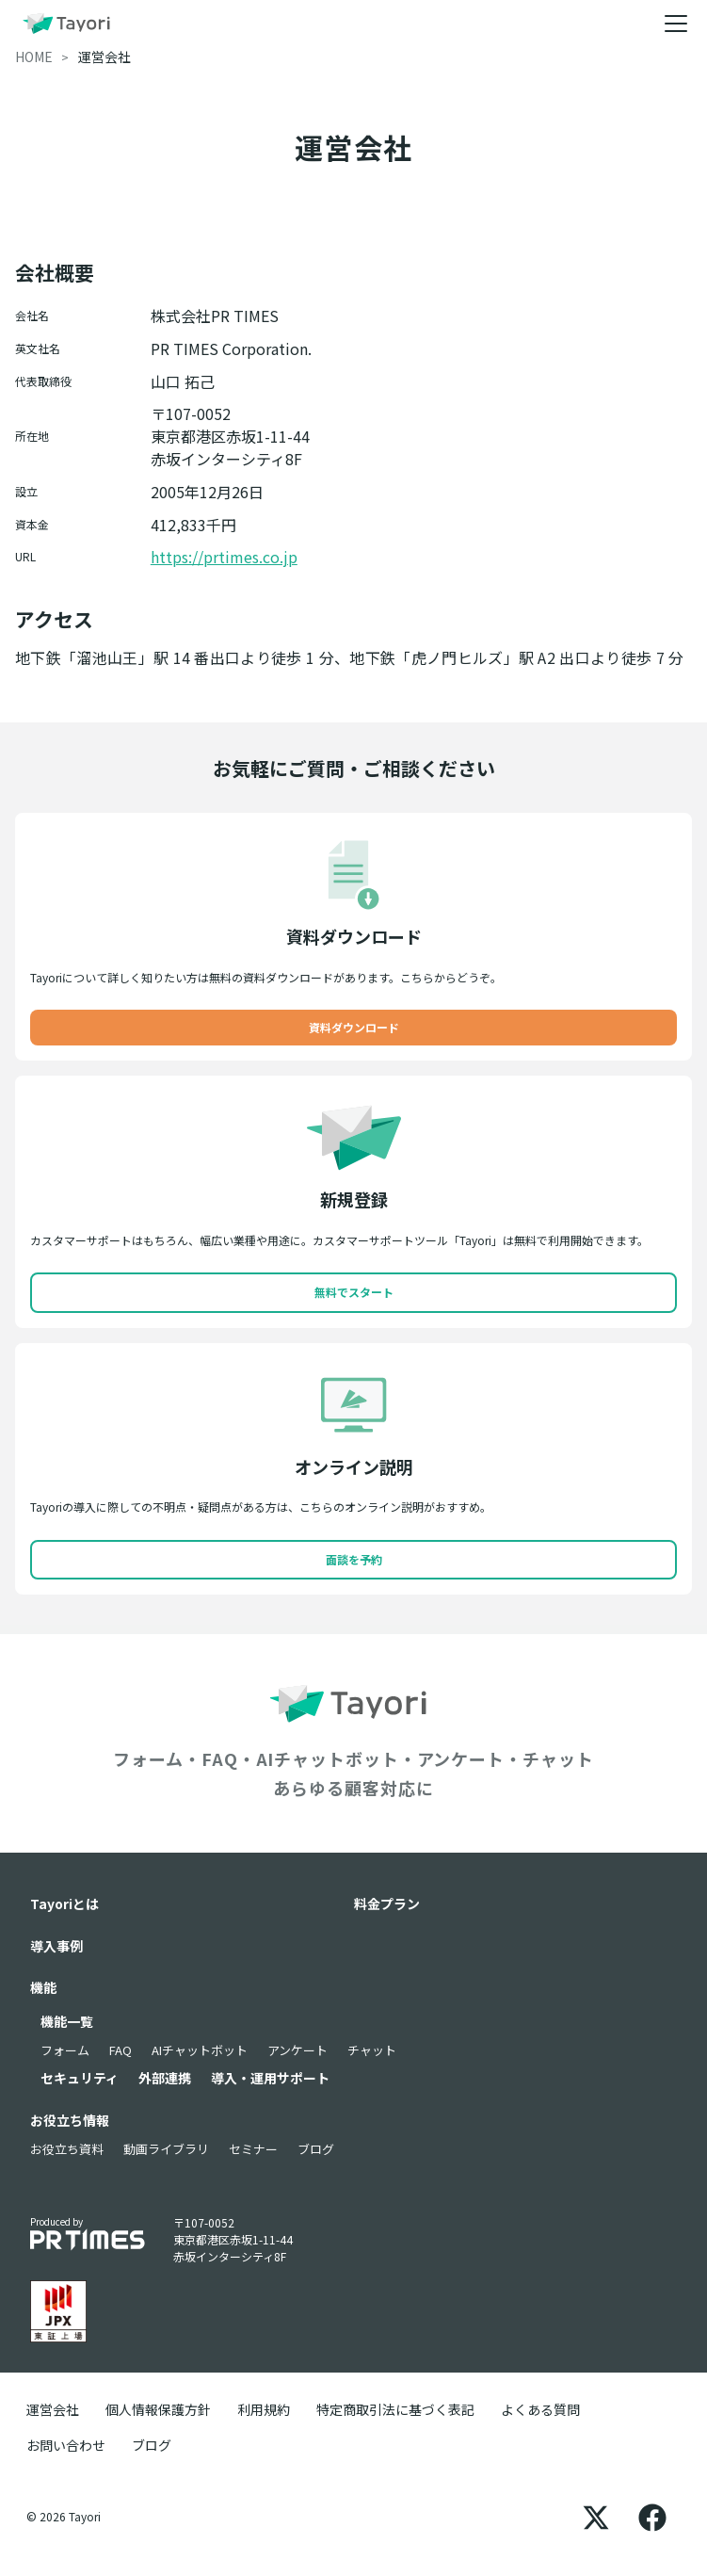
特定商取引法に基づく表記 (395, 2409)
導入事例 (56, 1945)
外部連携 (164, 2077)
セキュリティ (79, 2077)
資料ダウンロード (354, 1027)
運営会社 (52, 2409)
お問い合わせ (65, 2445)
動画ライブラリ (166, 2149)
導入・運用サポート (270, 2077)
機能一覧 (66, 2021)
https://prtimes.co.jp (224, 556)
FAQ (120, 2050)
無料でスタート (354, 1292)
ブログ (315, 2149)
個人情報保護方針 (158, 2409)
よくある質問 (540, 2409)
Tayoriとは (64, 1903)
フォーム (64, 2050)
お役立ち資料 (67, 2149)
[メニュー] (675, 23)
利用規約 (263, 2409)
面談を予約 (354, 1559)
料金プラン (387, 1903)
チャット (371, 2050)
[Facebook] (652, 2516)
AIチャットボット (200, 2050)
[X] (596, 2516)
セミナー (253, 2149)
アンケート (297, 2050)
